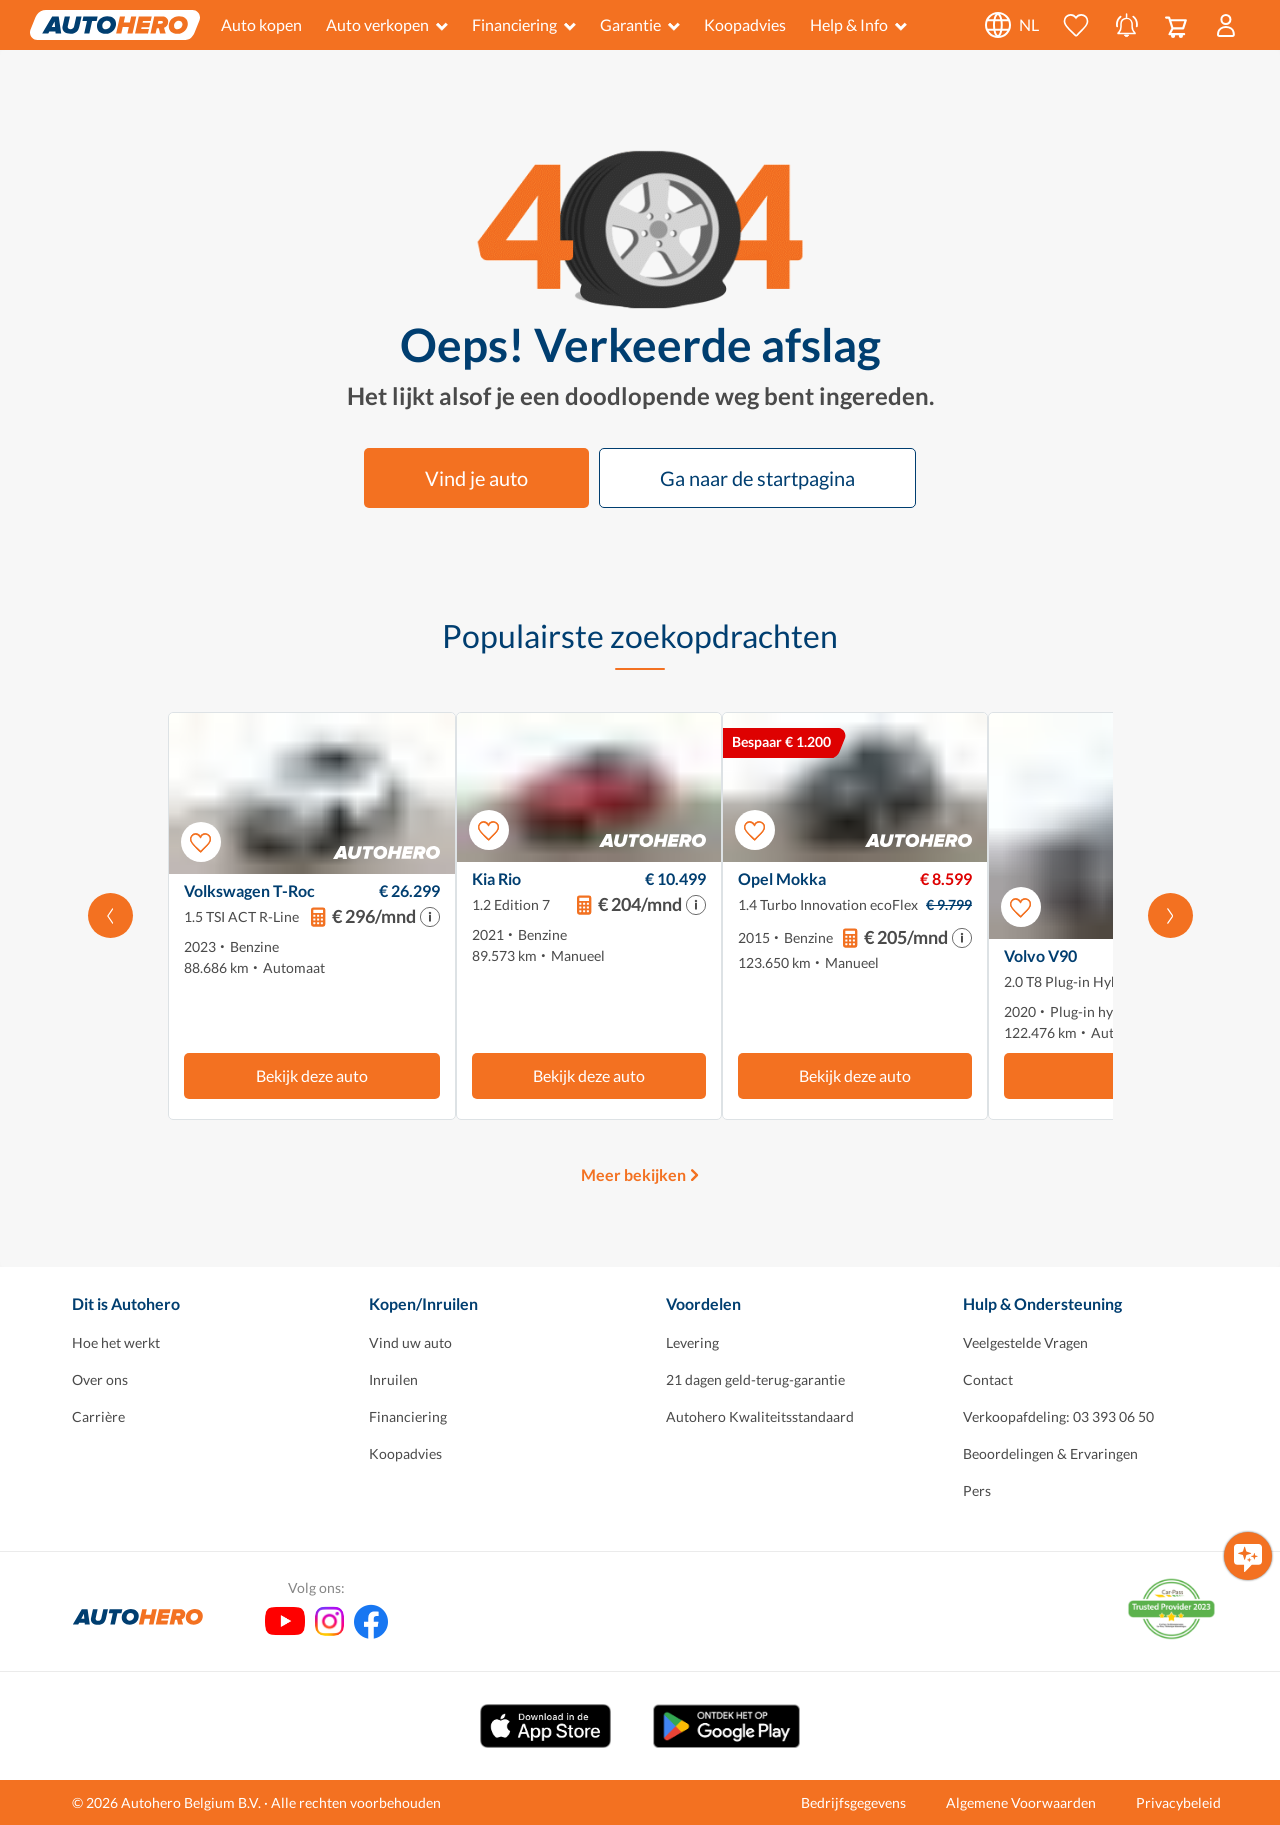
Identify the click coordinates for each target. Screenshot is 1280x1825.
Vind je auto (476, 478)
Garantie (640, 24)
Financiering (524, 24)
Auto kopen (261, 24)
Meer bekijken (633, 1174)
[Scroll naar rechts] (1170, 916)
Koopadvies (745, 24)
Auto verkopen (387, 24)
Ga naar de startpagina (757, 478)
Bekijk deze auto (312, 1075)
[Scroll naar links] (110, 916)
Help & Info (858, 24)
